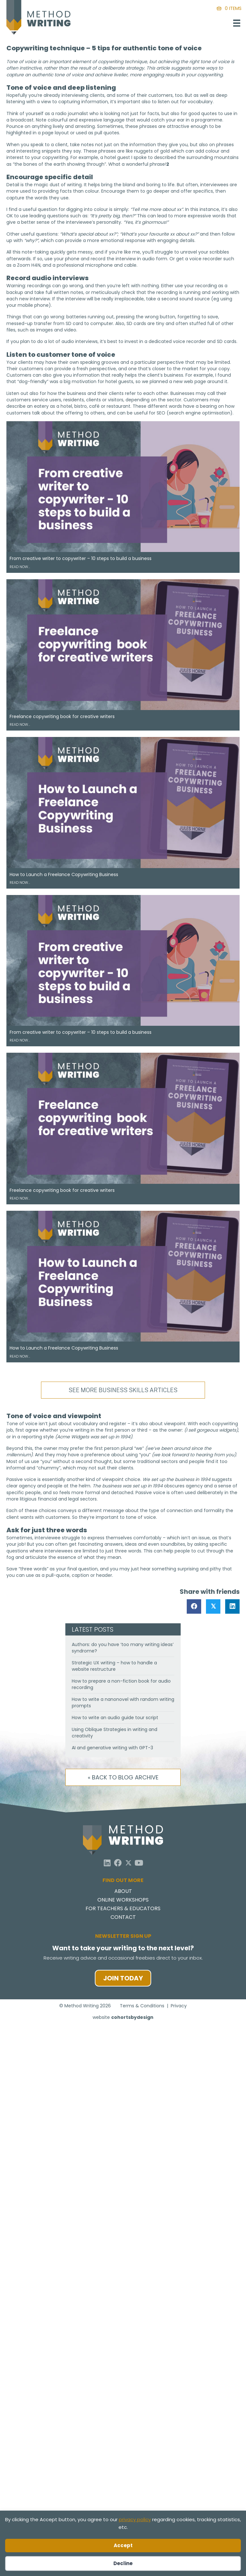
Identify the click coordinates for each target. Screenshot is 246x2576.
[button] (107, 1862)
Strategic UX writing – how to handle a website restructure (114, 1666)
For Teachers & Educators (123, 1909)
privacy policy (135, 2519)
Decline (123, 2563)
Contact (123, 1918)
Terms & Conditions (142, 2006)
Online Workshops (123, 1900)
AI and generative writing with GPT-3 (112, 1747)
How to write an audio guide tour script (115, 1717)
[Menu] (236, 23)
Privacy (179, 2006)
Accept (123, 2545)
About (123, 1892)
